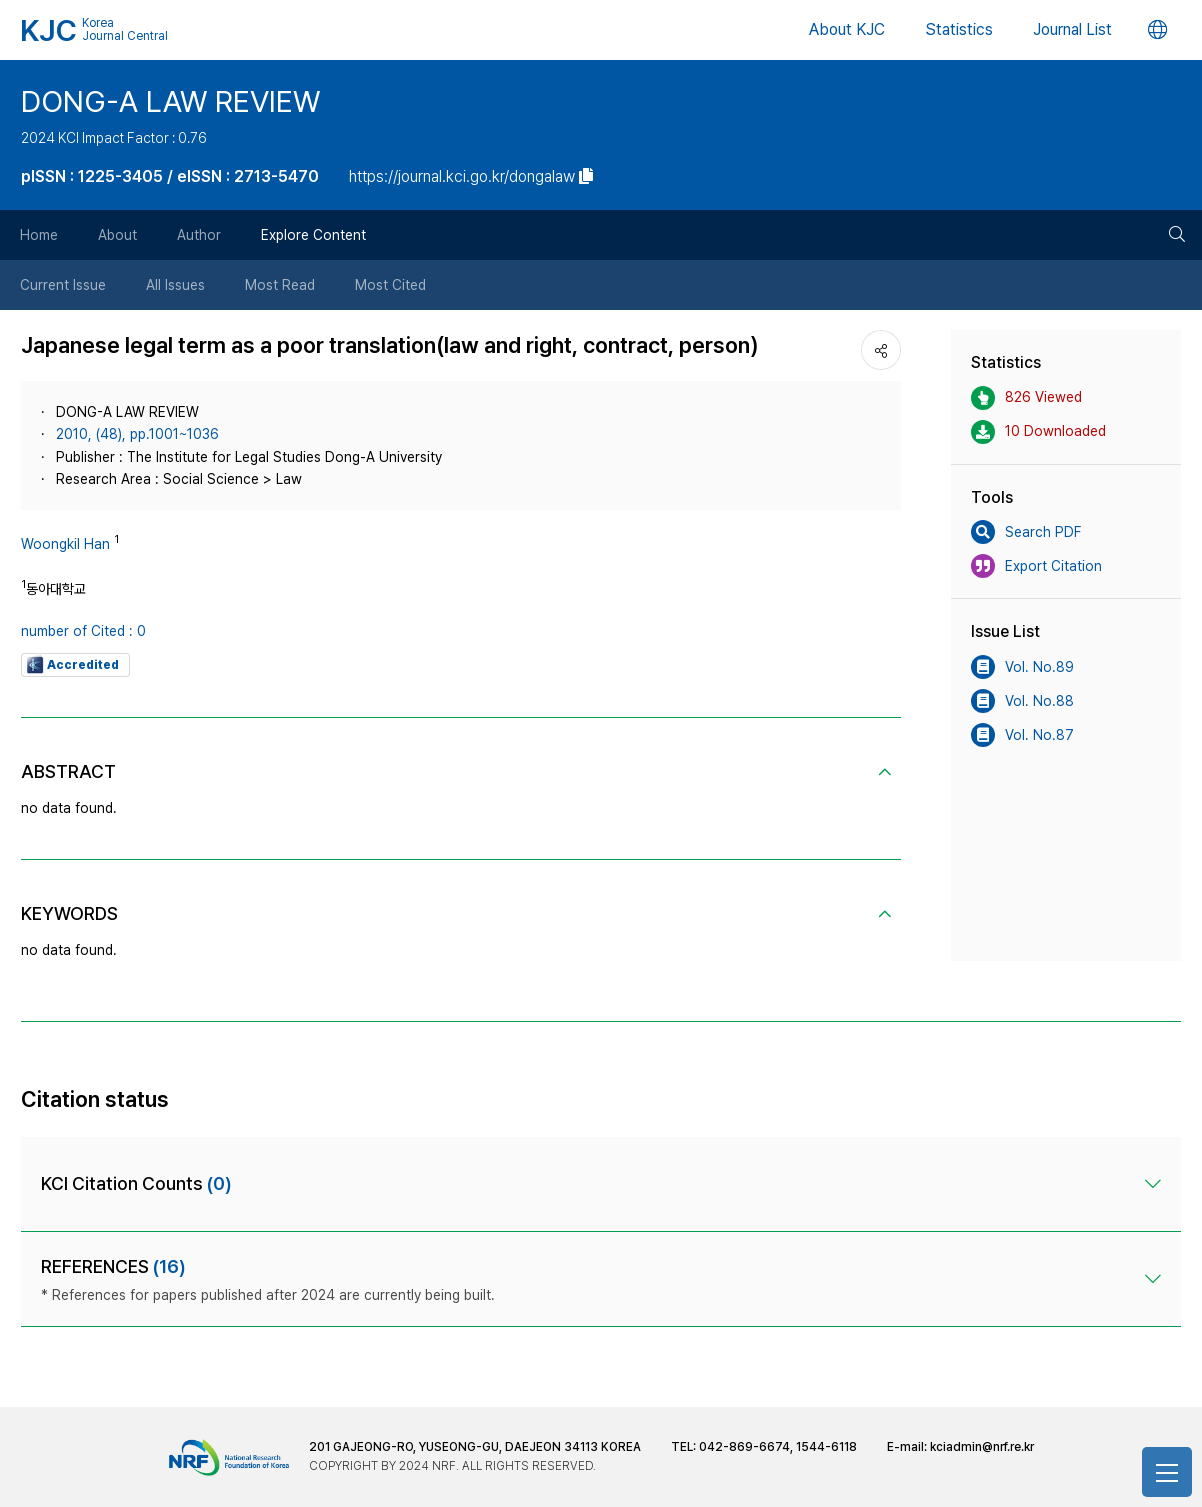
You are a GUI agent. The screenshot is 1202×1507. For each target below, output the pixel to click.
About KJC (847, 29)
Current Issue (63, 285)
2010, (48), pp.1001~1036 (137, 434)
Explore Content (313, 235)
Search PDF (1026, 532)
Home (39, 235)
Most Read (280, 285)
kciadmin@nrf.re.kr (982, 1447)
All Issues (175, 285)
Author (199, 235)
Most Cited (390, 285)
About (117, 235)
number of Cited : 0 (83, 631)
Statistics (959, 29)
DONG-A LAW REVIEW (170, 101)
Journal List (1072, 29)
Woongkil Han (65, 544)
